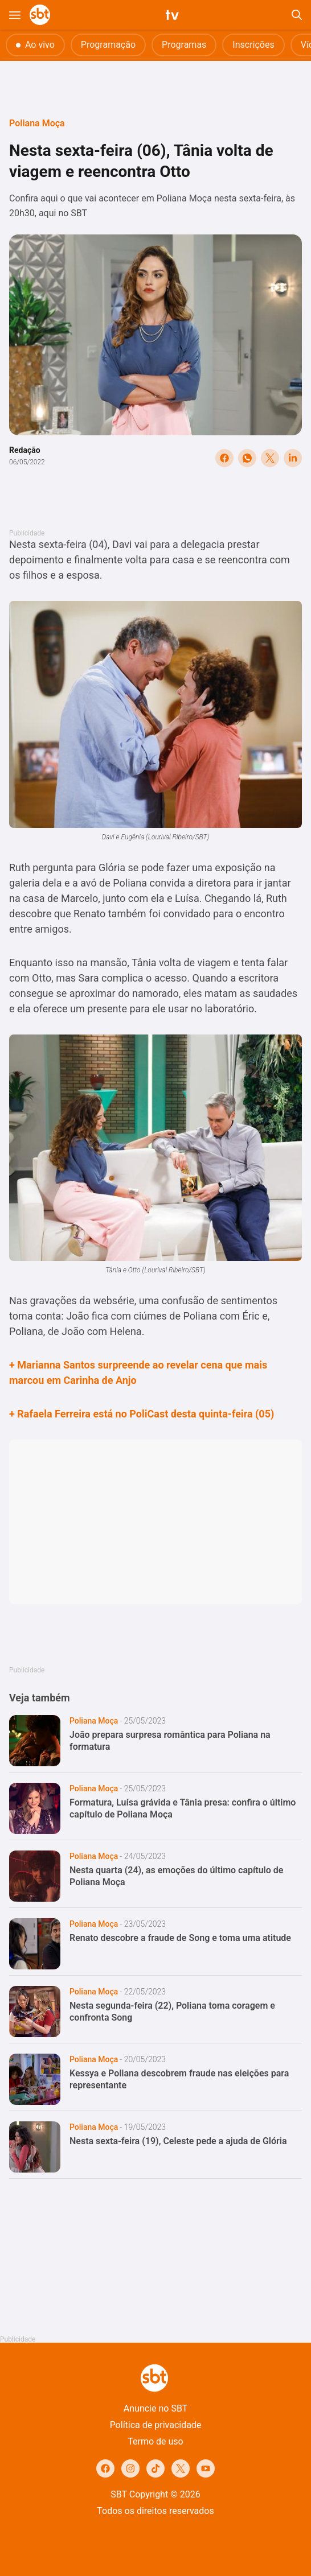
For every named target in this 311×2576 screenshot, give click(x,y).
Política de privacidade (156, 2425)
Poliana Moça (37, 123)
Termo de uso (155, 2441)
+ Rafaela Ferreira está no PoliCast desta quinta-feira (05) (141, 1414)
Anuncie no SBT (155, 2408)
